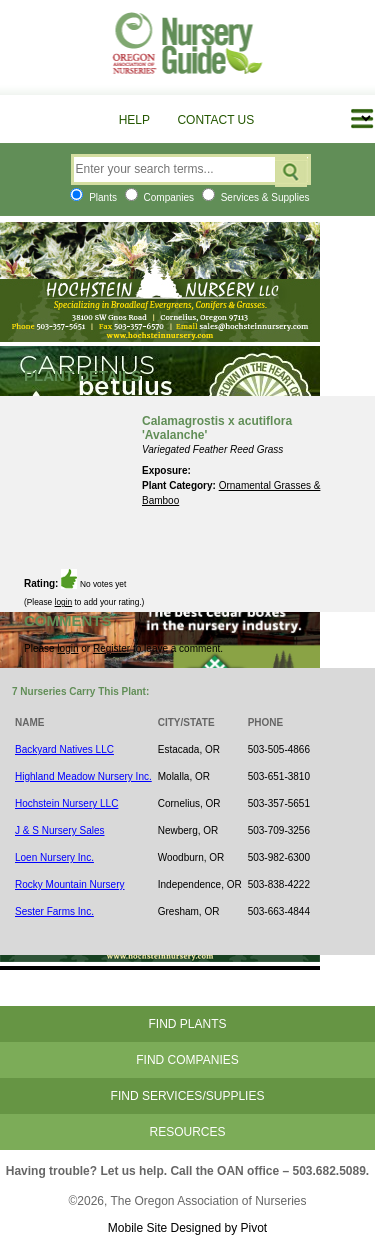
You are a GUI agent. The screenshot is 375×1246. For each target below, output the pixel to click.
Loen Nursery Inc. (54, 857)
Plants (93, 197)
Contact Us (215, 120)
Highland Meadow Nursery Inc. (83, 776)
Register (111, 648)
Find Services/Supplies (188, 1096)
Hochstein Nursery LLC (66, 803)
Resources (187, 1132)
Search (291, 172)
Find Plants (187, 1024)
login (64, 602)
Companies (159, 197)
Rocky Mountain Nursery (69, 884)
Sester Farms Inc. (54, 911)
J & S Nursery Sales (59, 830)
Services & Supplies (256, 197)
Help (134, 120)
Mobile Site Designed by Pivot (187, 1228)
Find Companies (187, 1060)
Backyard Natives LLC (64, 749)
